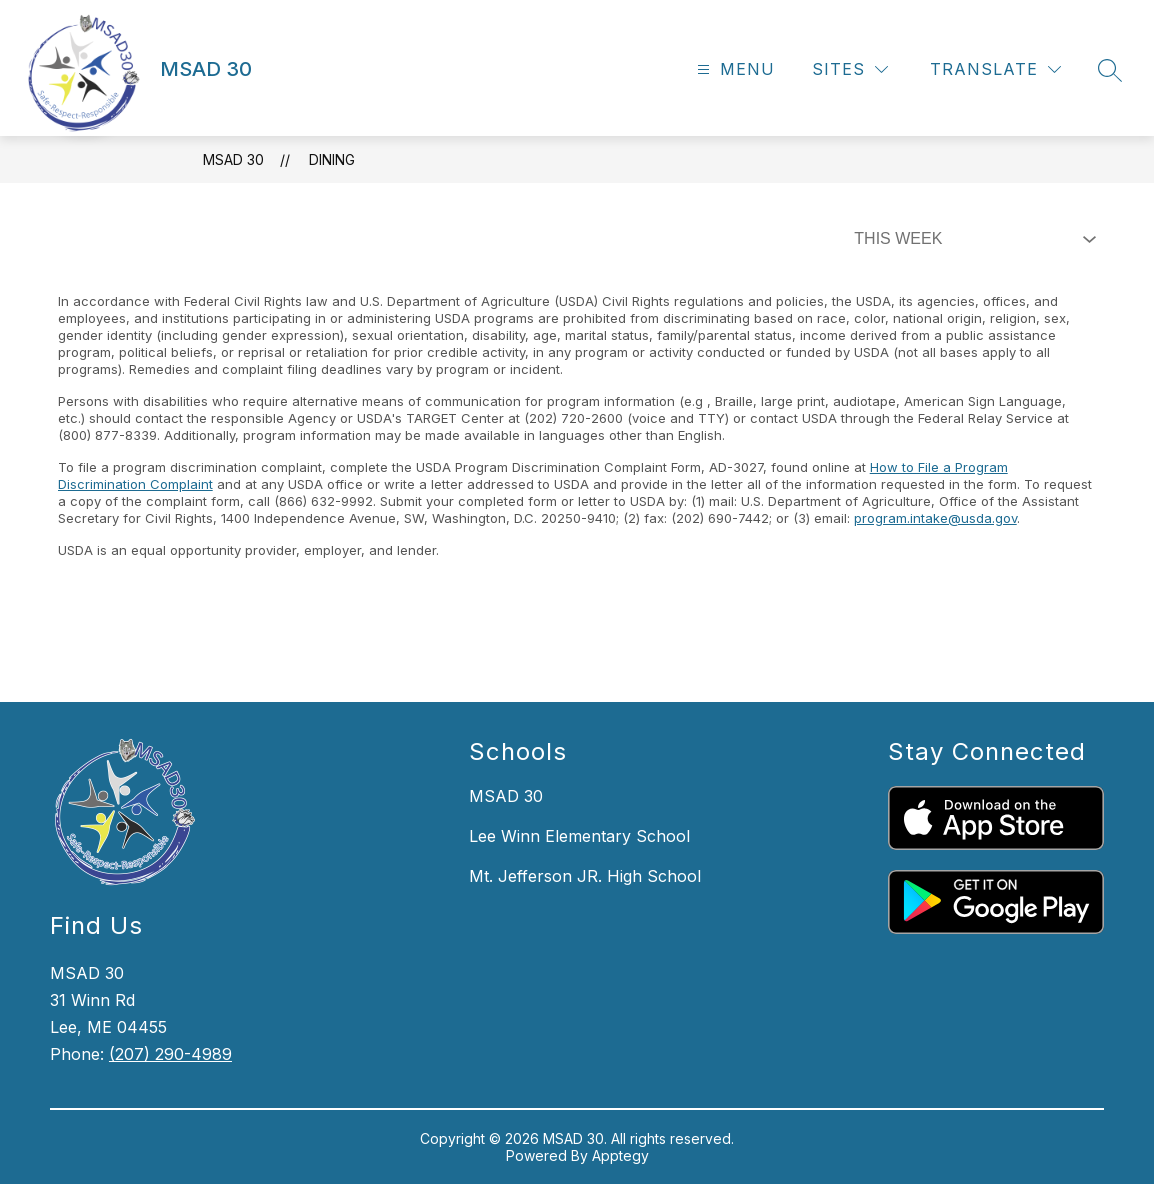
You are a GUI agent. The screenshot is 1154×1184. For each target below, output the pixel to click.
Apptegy (620, 1155)
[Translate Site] (995, 69)
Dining (332, 159)
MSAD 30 (233, 159)
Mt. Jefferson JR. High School (585, 876)
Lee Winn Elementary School (579, 836)
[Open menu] (733, 69)
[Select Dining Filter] (971, 239)
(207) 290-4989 (170, 1054)
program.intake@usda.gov (935, 518)
